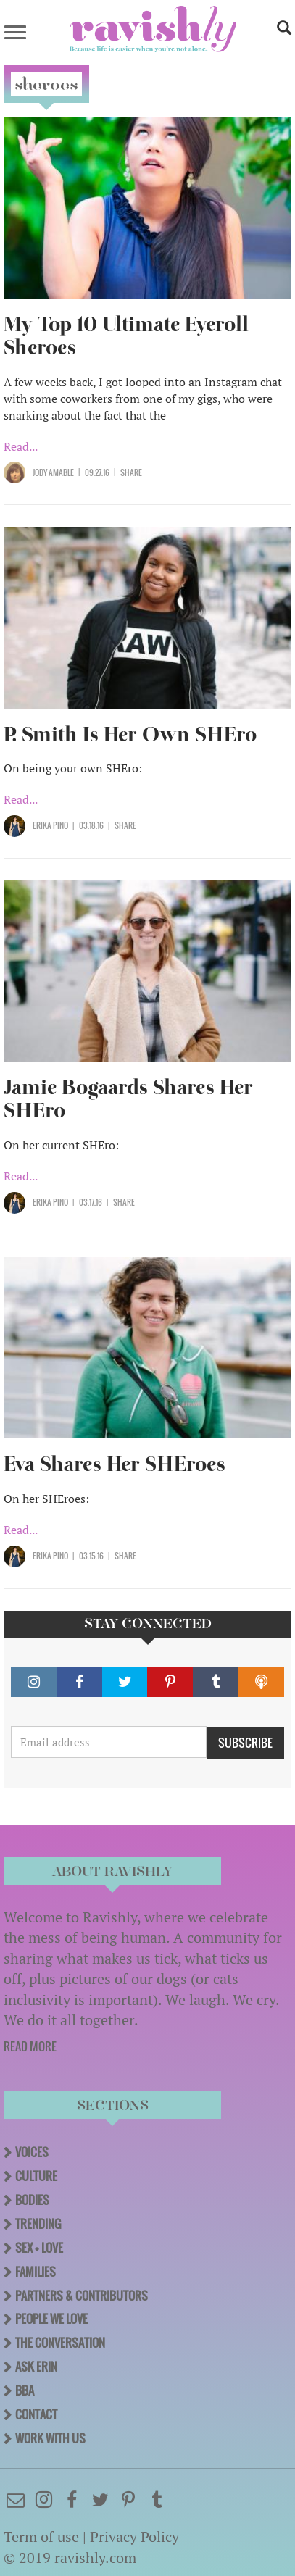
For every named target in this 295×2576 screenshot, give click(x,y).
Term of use (41, 2536)
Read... (21, 446)
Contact (36, 2414)
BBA (24, 2390)
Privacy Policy (134, 2536)
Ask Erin (36, 2366)
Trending (38, 2224)
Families (35, 2271)
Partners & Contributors (81, 2295)
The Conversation (60, 2342)
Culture (36, 2176)
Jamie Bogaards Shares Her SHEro (128, 1099)
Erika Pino (50, 825)
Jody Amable (53, 472)
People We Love (51, 2318)
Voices (32, 2152)
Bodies (32, 2200)
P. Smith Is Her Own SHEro (130, 734)
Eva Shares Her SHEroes (114, 1464)
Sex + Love (39, 2247)
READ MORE (30, 2046)
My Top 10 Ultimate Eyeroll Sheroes (126, 336)
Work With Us (50, 2438)
